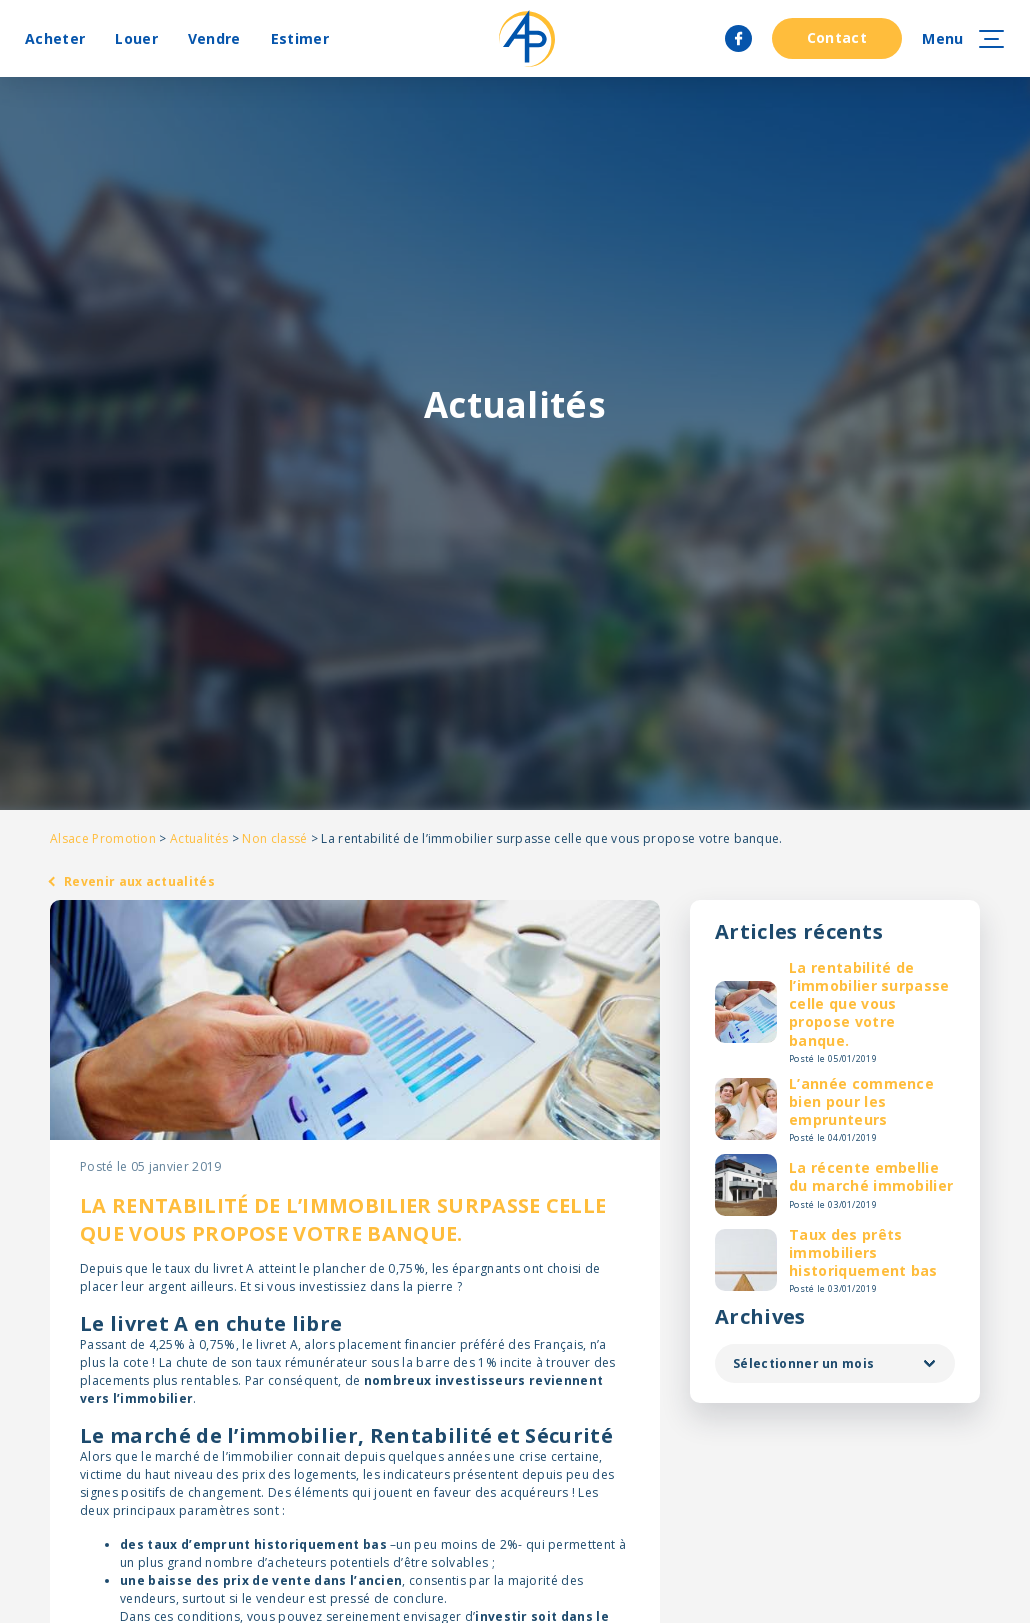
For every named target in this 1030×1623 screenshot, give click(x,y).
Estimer (300, 38)
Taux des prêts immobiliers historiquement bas (863, 1252)
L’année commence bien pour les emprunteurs (861, 1101)
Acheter (55, 38)
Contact (837, 37)
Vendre (214, 38)
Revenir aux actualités (139, 881)
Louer (136, 38)
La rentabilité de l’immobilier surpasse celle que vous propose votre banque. (869, 1004)
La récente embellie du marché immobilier (871, 1176)
